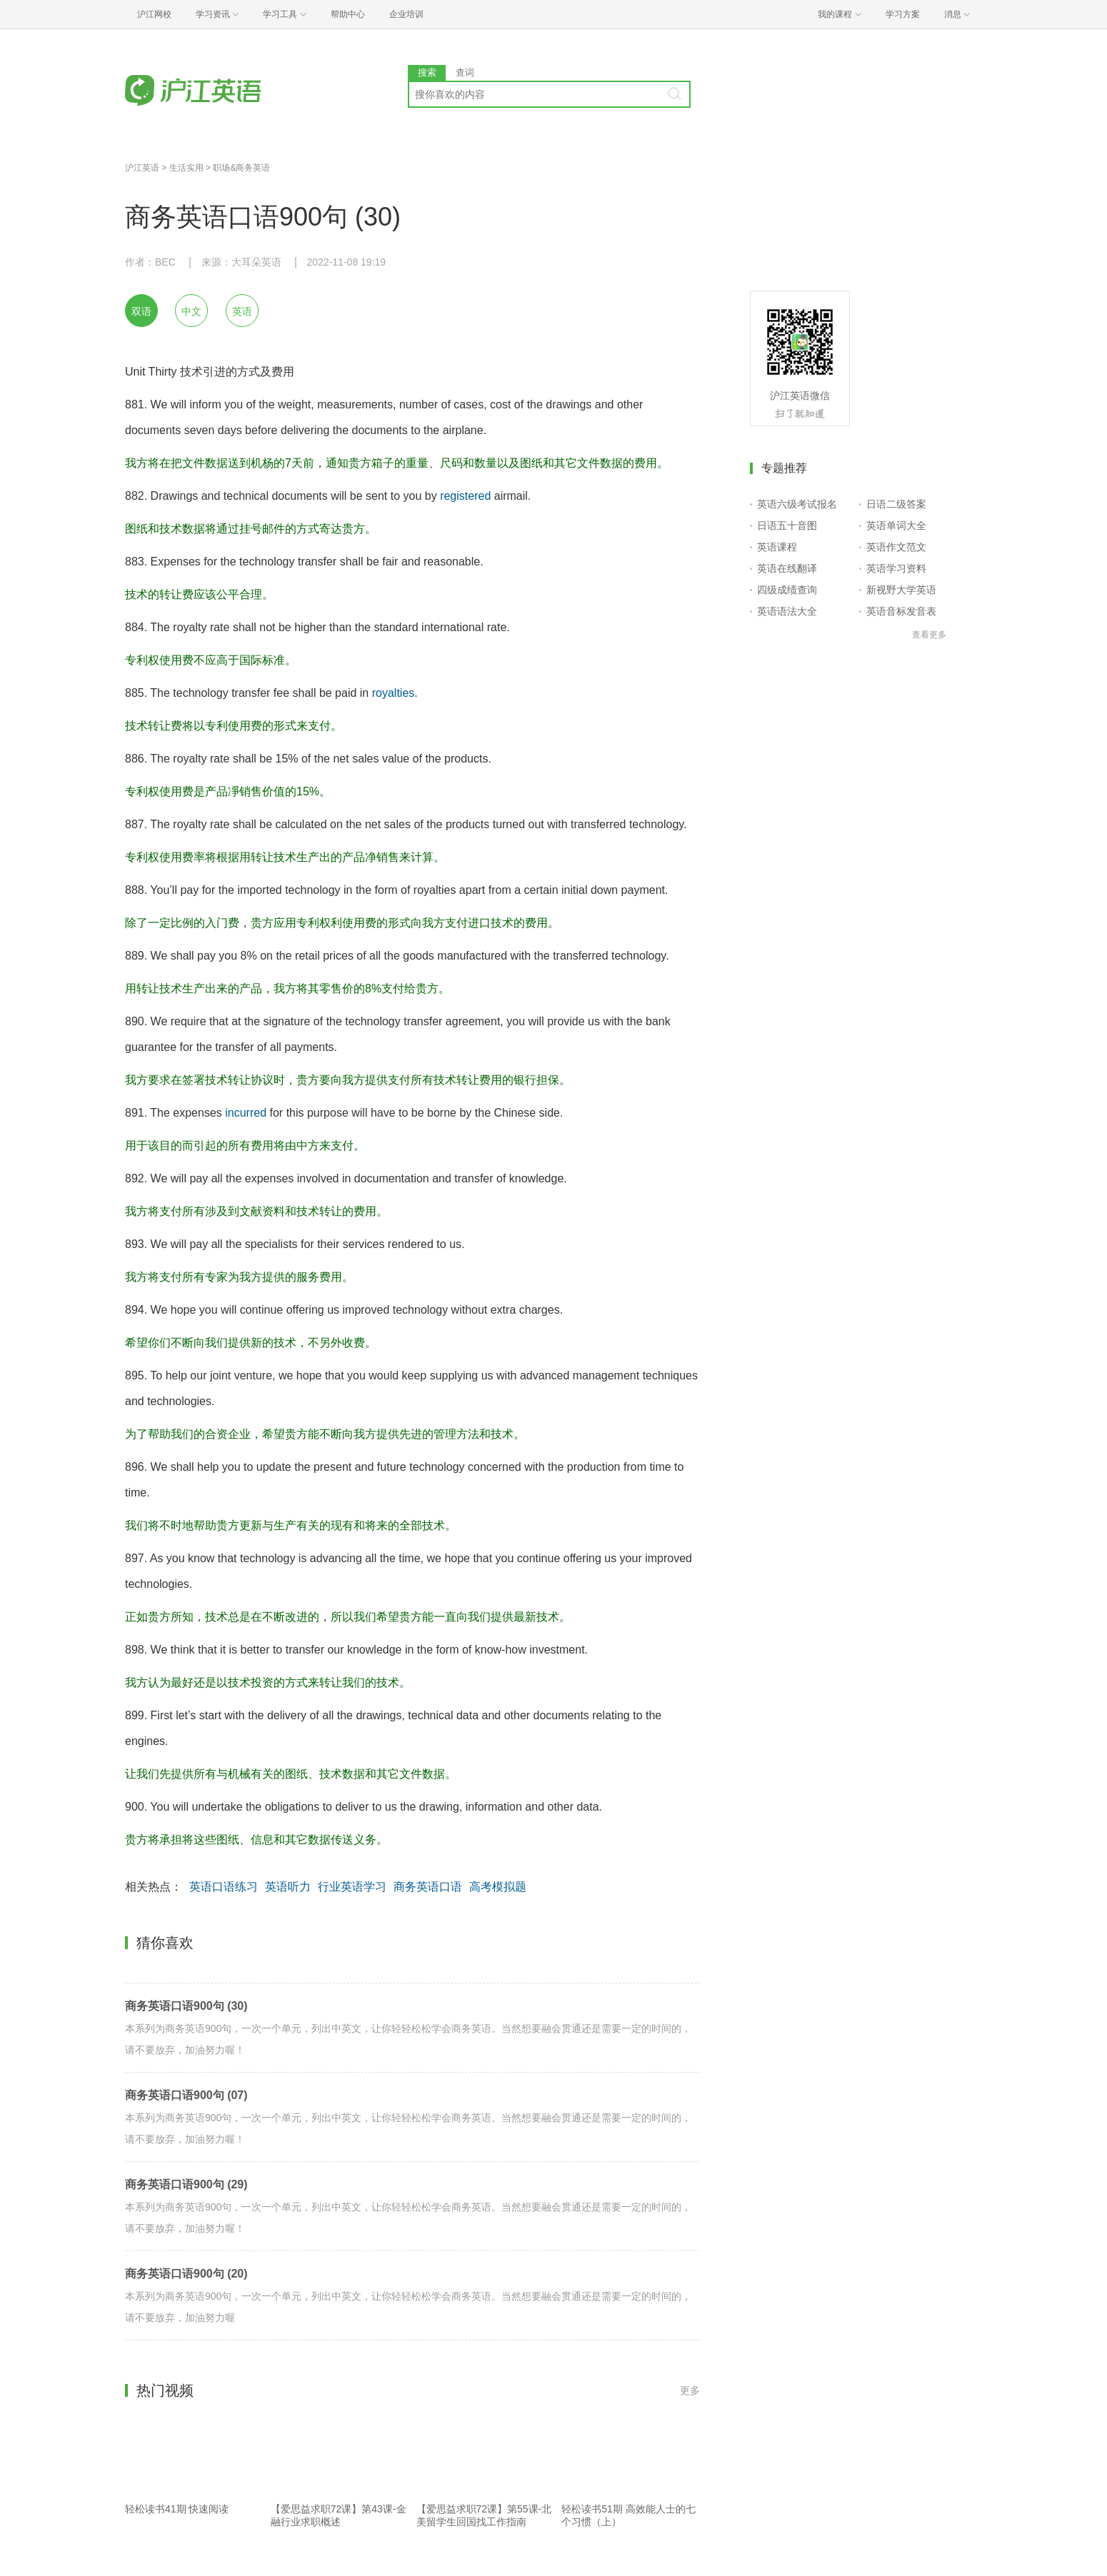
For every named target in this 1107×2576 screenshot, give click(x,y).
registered (465, 496)
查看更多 (929, 635)
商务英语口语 (428, 1887)
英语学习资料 (896, 568)
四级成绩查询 (787, 589)
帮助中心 (348, 14)
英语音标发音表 (901, 611)
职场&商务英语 (241, 168)
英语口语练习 (223, 1887)
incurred (245, 1113)
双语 (141, 311)
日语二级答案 (896, 504)
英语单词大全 (896, 525)
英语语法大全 (787, 611)
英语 (242, 311)
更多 (690, 2390)
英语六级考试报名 (797, 504)
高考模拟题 (497, 1887)
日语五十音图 (787, 525)
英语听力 (288, 1887)
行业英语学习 (352, 1887)
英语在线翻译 (787, 568)
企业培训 (406, 14)
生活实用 (186, 168)
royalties (393, 693)
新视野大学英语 (901, 589)
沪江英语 (142, 168)
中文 (191, 311)
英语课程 (777, 547)
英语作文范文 (896, 547)
